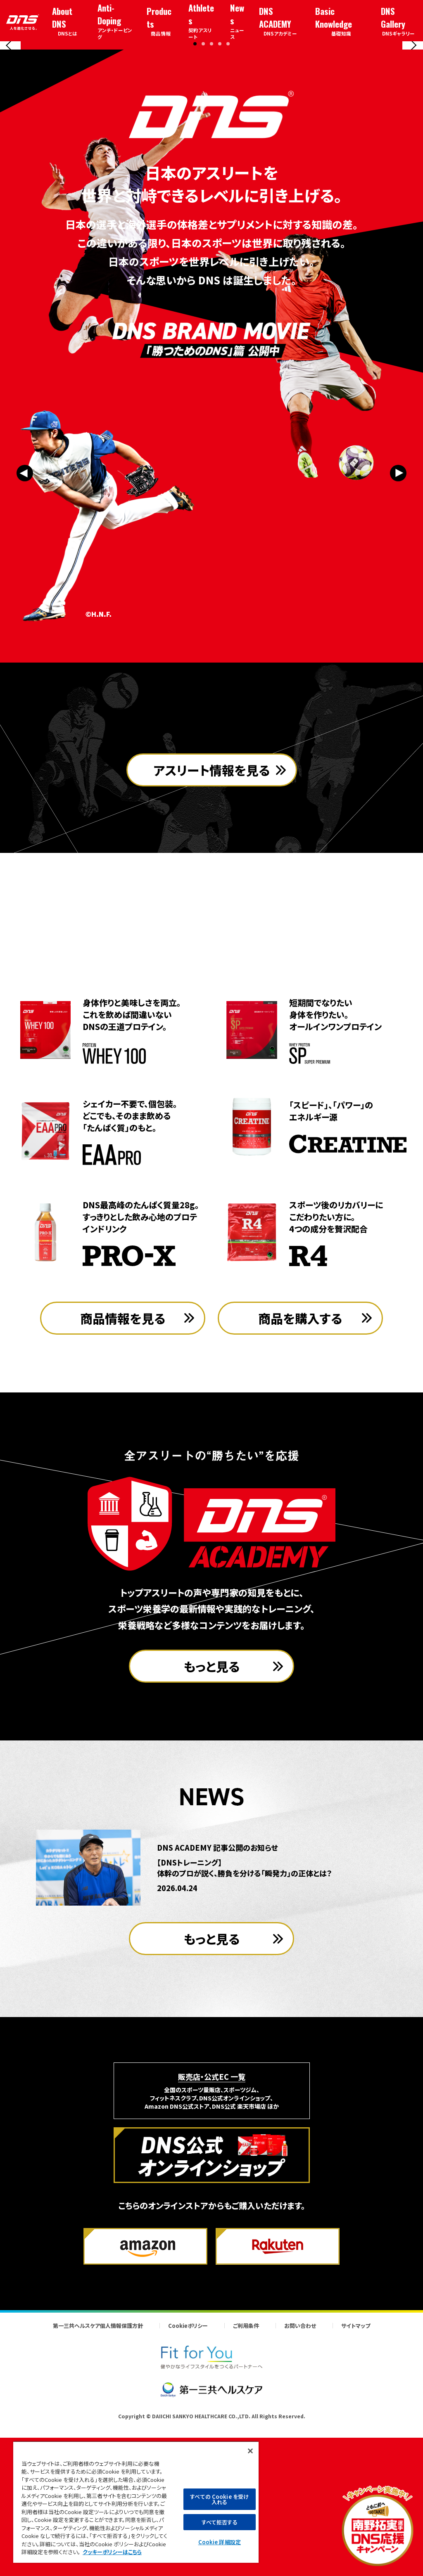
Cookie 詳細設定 (219, 2542)
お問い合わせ (300, 2479)
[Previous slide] (10, 118)
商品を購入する (300, 1471)
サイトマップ (355, 2479)
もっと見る (211, 1819)
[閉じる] (250, 2450)
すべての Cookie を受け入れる (219, 2499)
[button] (195, 189)
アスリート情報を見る (211, 971)
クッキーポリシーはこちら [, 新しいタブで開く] (112, 2552)
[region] (136, 2502)
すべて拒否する (220, 2522)
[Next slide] (412, 118)
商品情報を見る (123, 1471)
